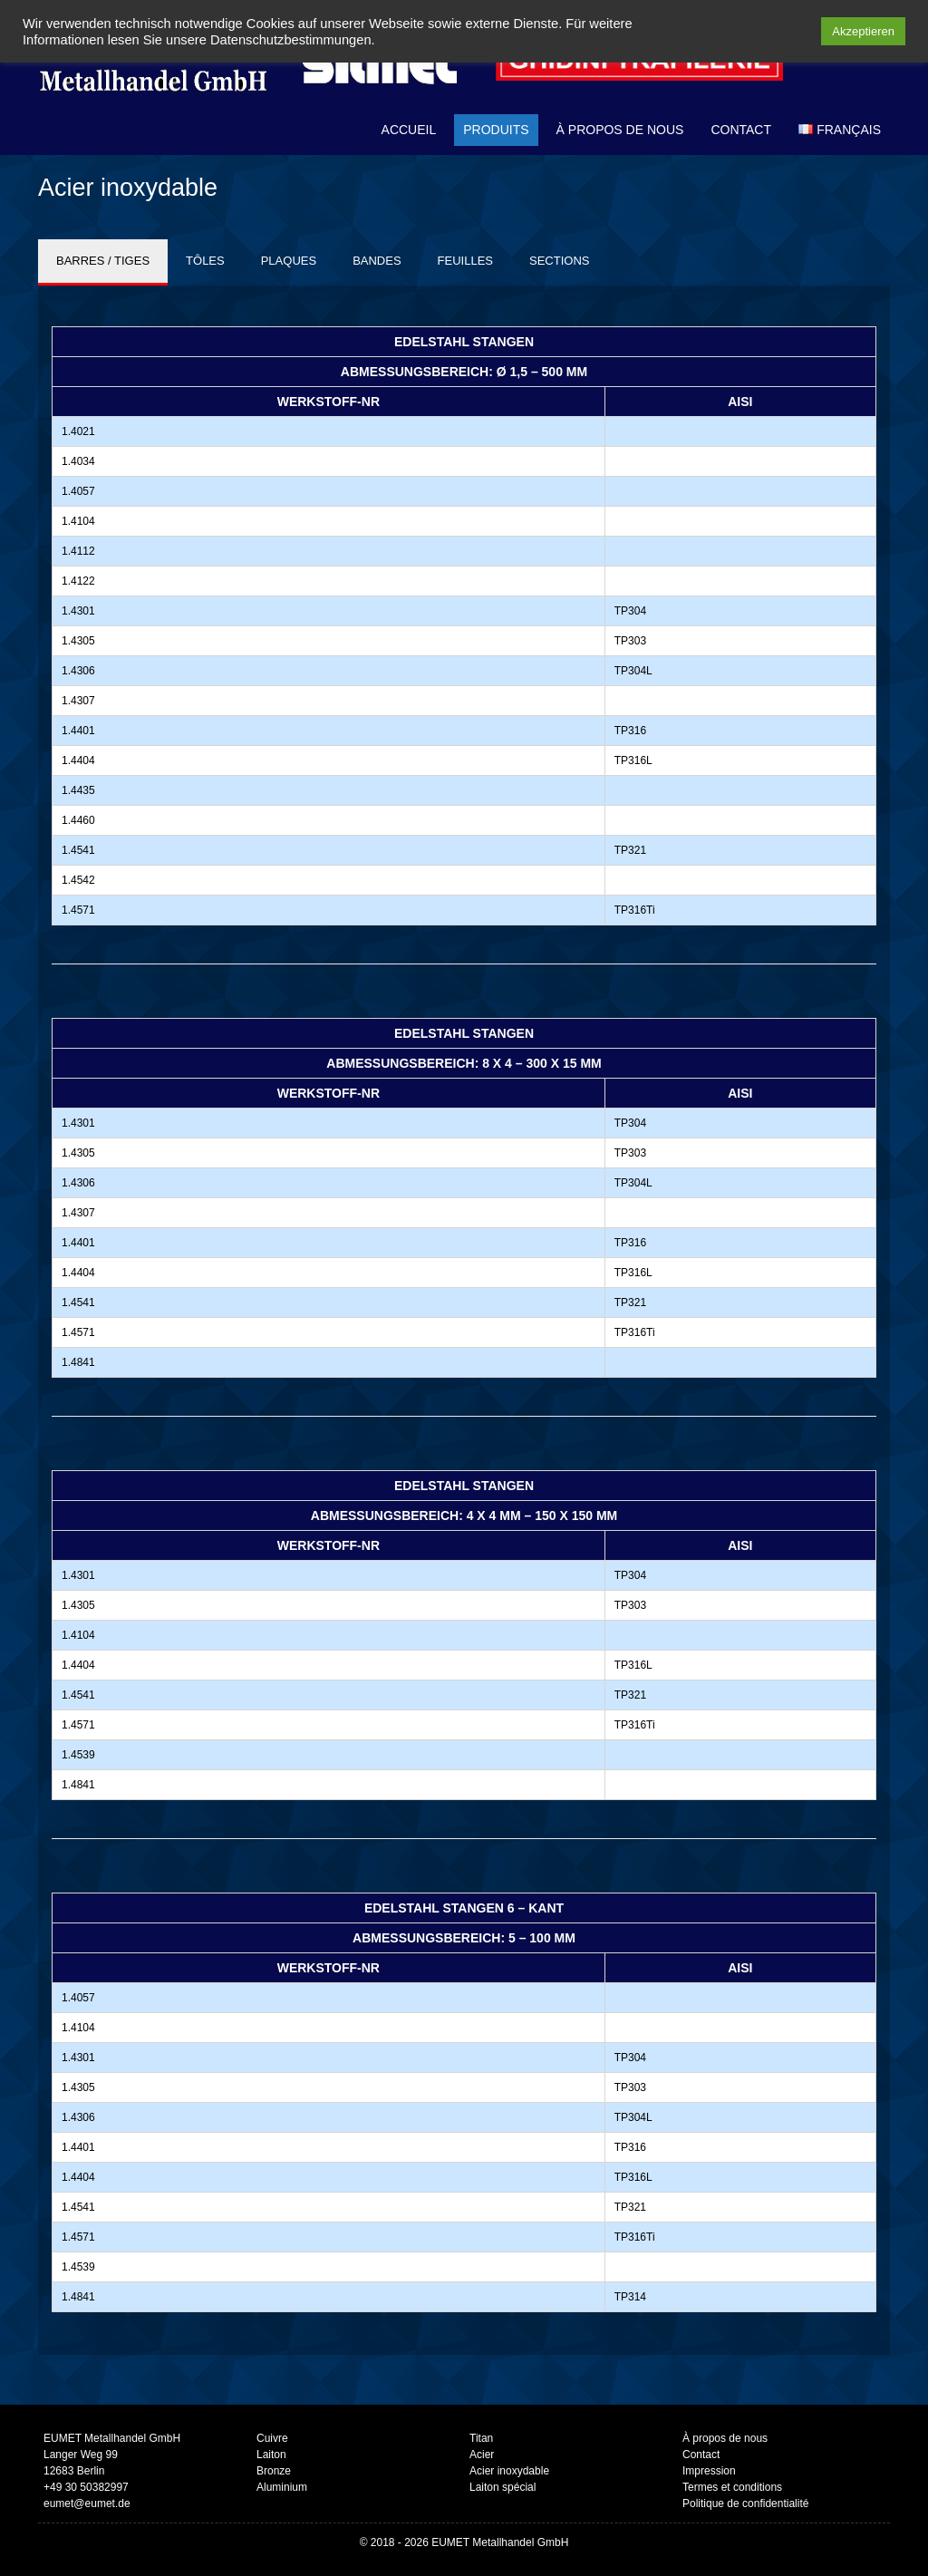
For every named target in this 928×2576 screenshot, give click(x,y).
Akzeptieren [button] (863, 31)
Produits (495, 129)
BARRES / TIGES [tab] (103, 260)
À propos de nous (620, 129)
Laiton (271, 2454)
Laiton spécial (502, 2487)
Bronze (273, 2471)
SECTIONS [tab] (559, 260)
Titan (481, 2438)
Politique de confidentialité (745, 2503)
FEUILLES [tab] (465, 260)
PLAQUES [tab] (288, 260)
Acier (481, 2454)
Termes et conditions (732, 2487)
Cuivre (272, 2438)
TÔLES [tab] (205, 260)
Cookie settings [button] (762, 31)
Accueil (409, 129)
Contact (740, 129)
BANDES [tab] (377, 260)
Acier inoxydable (509, 2471)
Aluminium (281, 2487)
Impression (709, 2471)
